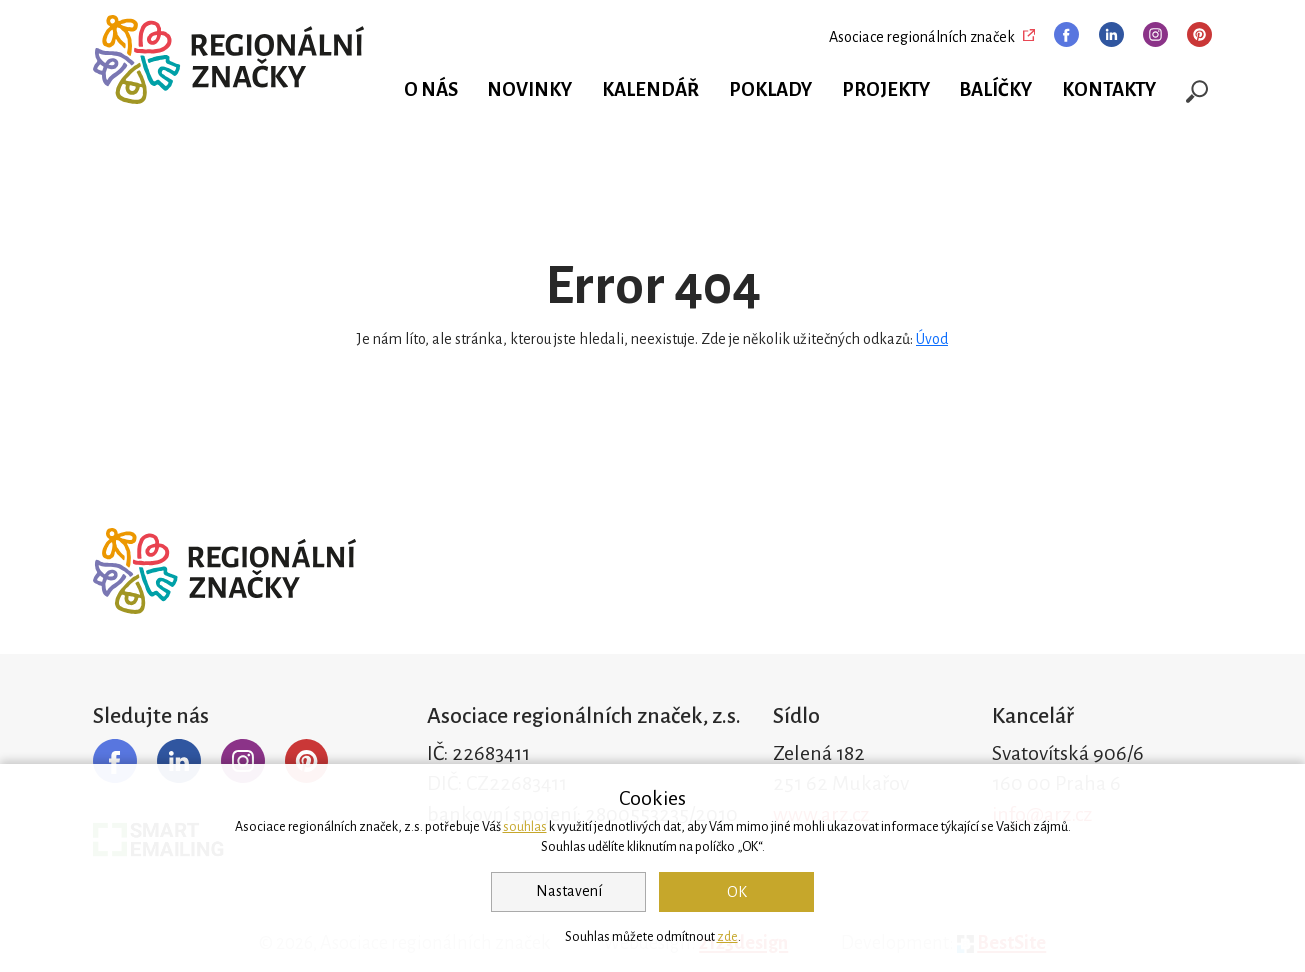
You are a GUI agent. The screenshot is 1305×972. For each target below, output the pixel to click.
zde (727, 937)
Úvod (932, 339)
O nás (431, 90)
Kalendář (650, 90)
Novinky (529, 90)
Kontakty (1109, 90)
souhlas (525, 827)
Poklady (770, 90)
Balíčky (995, 90)
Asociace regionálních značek (922, 37)
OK (737, 892)
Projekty (886, 90)
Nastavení (569, 891)
